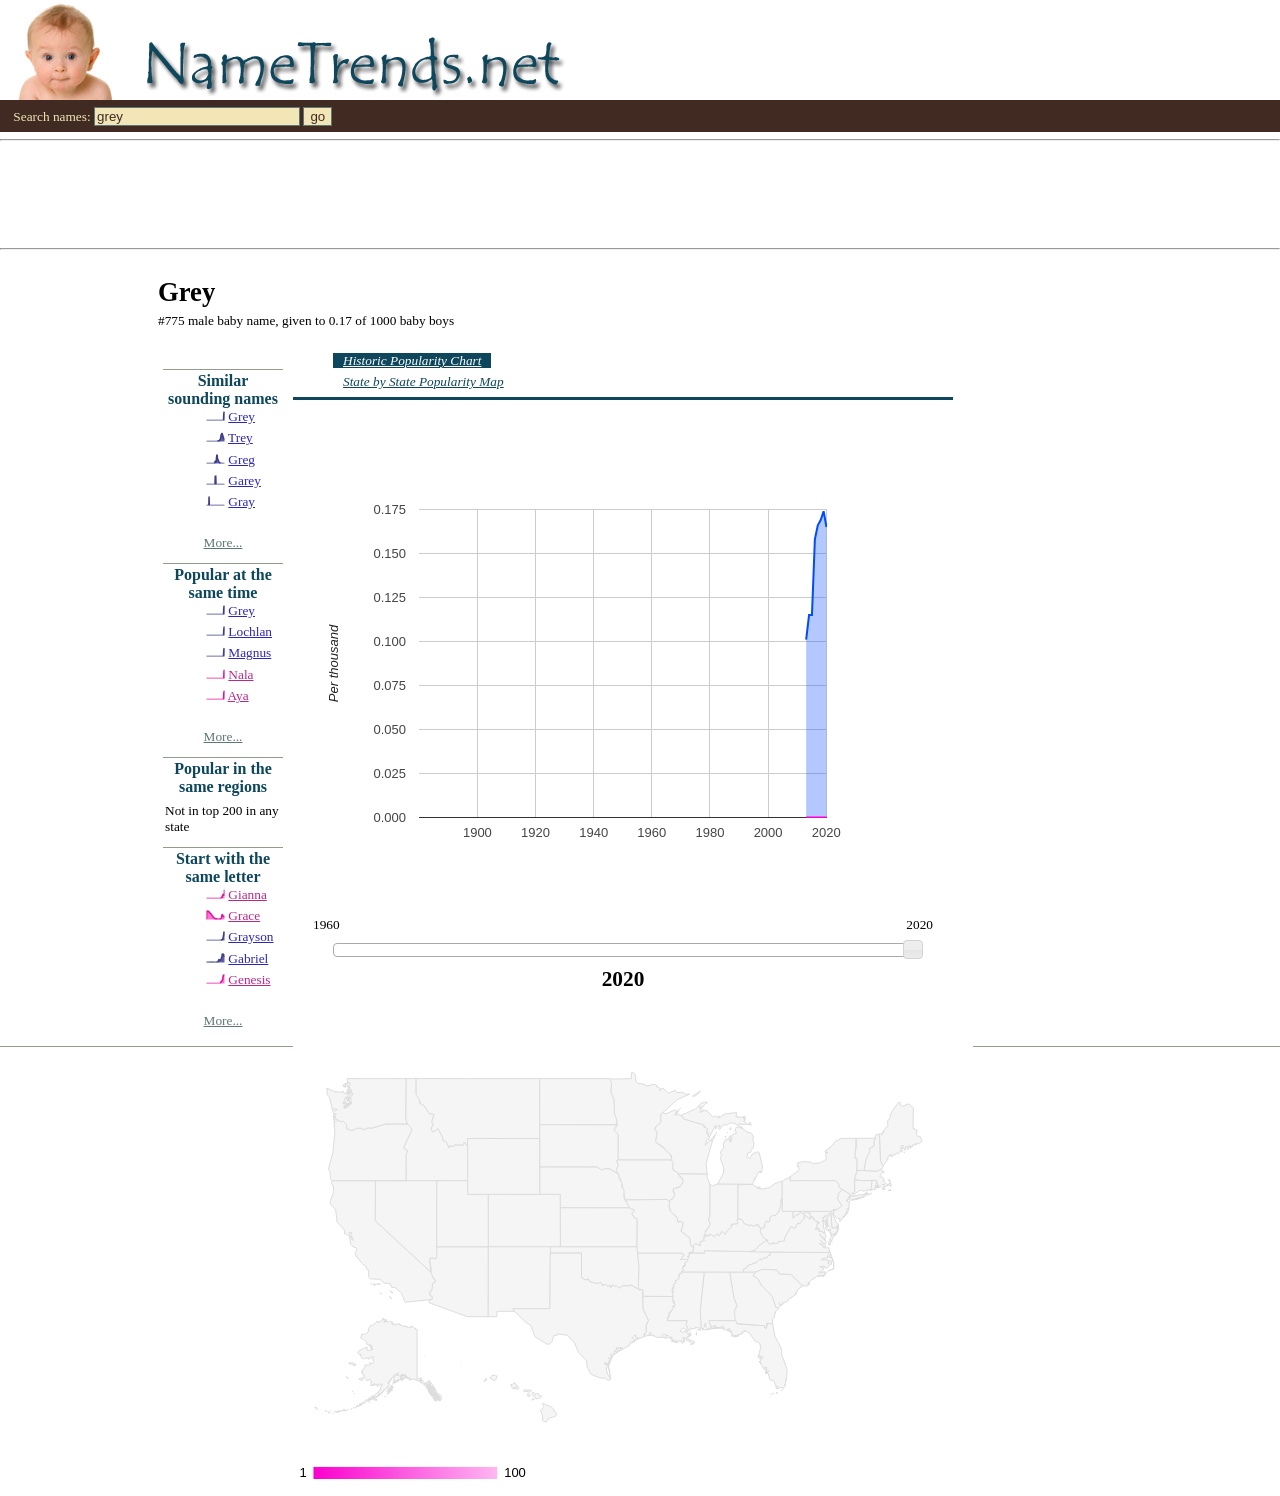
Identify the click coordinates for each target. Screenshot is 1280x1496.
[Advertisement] (600, 193)
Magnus (249, 652)
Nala (240, 674)
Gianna (247, 894)
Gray (241, 501)
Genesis (249, 979)
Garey (244, 480)
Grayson (250, 936)
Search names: (51, 116)
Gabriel (248, 958)
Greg (241, 459)
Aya (238, 695)
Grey (241, 416)
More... (223, 542)
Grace (244, 915)
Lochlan (250, 631)
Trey (240, 437)
